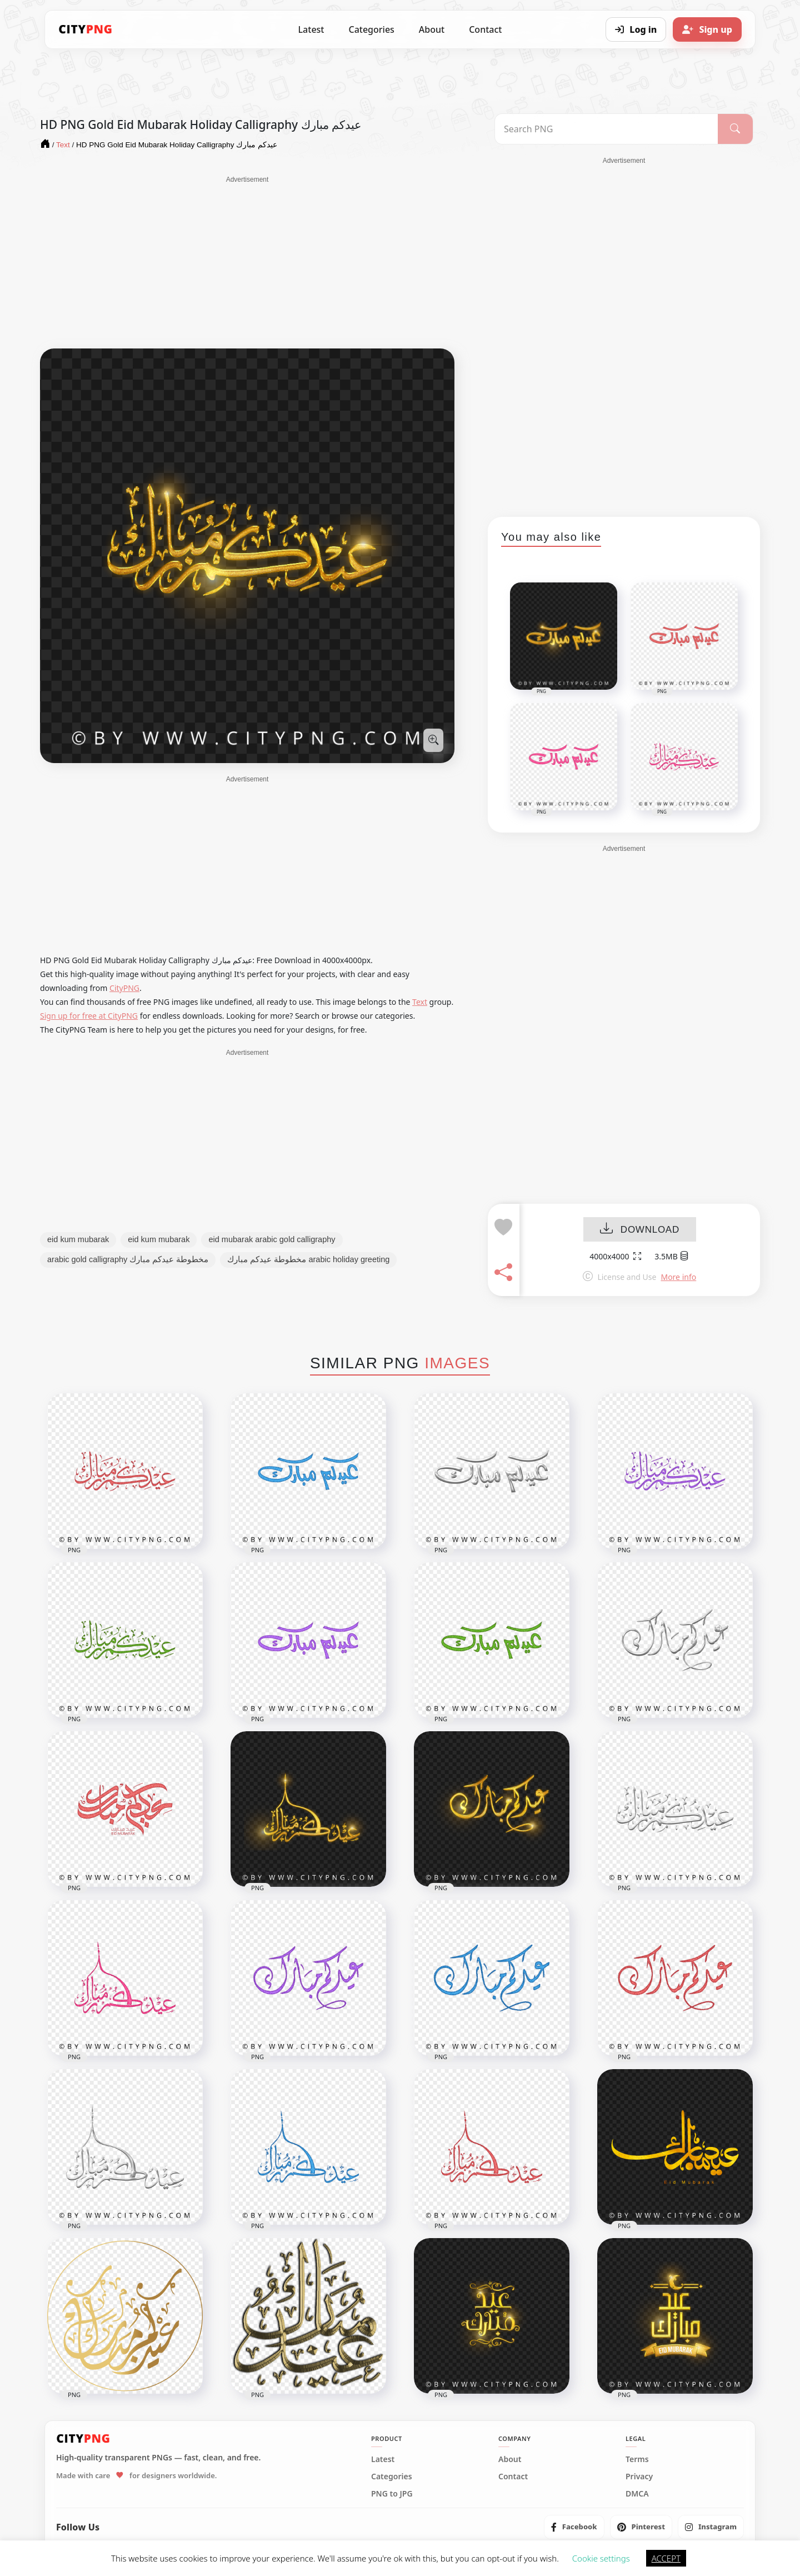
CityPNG (124, 988)
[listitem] (574, 2527)
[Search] (735, 129)
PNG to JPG (392, 2494)
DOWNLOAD (639, 1229)
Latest (311, 29)
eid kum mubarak (78, 1239)
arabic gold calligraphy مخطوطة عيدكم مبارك (127, 1259)
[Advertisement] (247, 262)
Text (419, 1001)
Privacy (639, 2477)
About (431, 29)
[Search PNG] (606, 129)
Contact (485, 29)
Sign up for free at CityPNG (89, 1015)
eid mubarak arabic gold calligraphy (271, 1239)
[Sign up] (707, 29)
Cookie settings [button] (601, 2558)
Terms (637, 2459)
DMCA (637, 2494)
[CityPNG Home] (85, 29)
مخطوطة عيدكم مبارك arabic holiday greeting (308, 1259)
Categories (371, 29)
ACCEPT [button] (666, 2558)
